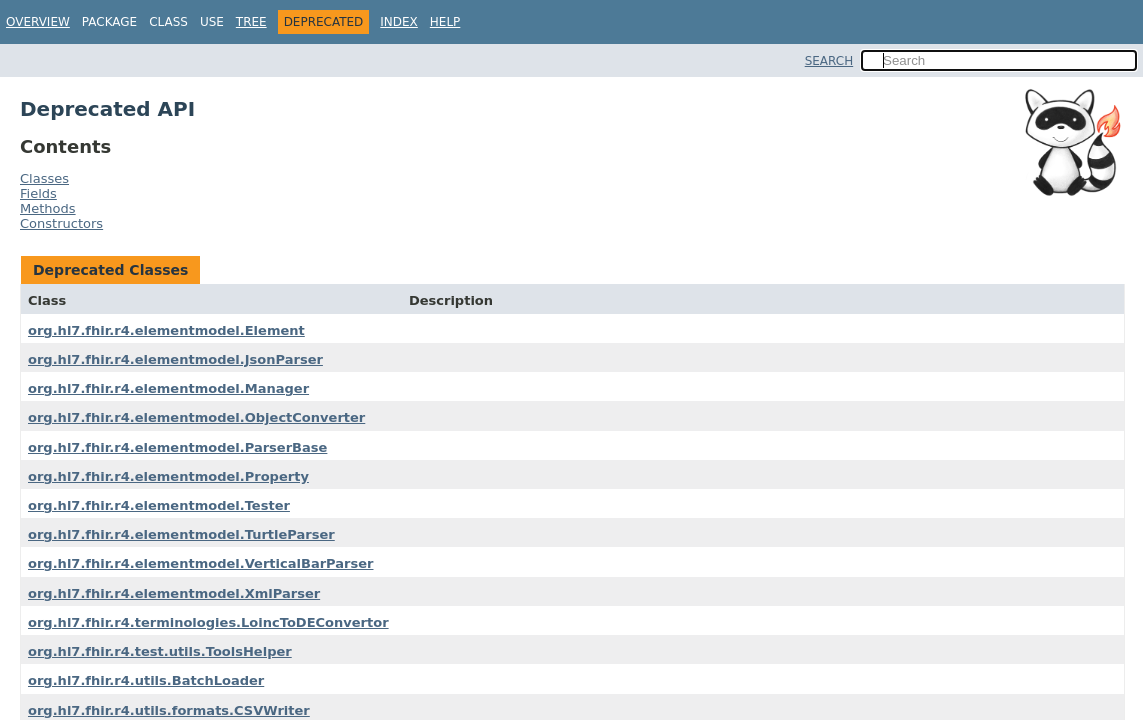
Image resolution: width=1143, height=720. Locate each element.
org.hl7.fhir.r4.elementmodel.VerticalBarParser (200, 563)
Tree (251, 22)
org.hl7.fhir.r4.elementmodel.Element (166, 330)
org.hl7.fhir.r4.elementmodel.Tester (159, 505)
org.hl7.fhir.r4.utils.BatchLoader (146, 680)
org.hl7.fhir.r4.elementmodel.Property (168, 476)
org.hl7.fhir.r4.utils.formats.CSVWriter (169, 710)
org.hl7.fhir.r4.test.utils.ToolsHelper (160, 651)
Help (445, 22)
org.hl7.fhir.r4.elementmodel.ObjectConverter (196, 417)
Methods (48, 208)
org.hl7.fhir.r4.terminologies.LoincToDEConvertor (208, 622)
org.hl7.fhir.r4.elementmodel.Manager (168, 388)
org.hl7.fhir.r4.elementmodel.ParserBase (177, 447)
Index (399, 22)
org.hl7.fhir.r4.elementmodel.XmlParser (174, 593)
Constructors (61, 223)
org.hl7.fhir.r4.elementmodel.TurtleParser (181, 534)
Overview (38, 22)
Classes (44, 178)
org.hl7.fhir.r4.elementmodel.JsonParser (175, 359)
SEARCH (829, 61)
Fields (38, 193)
